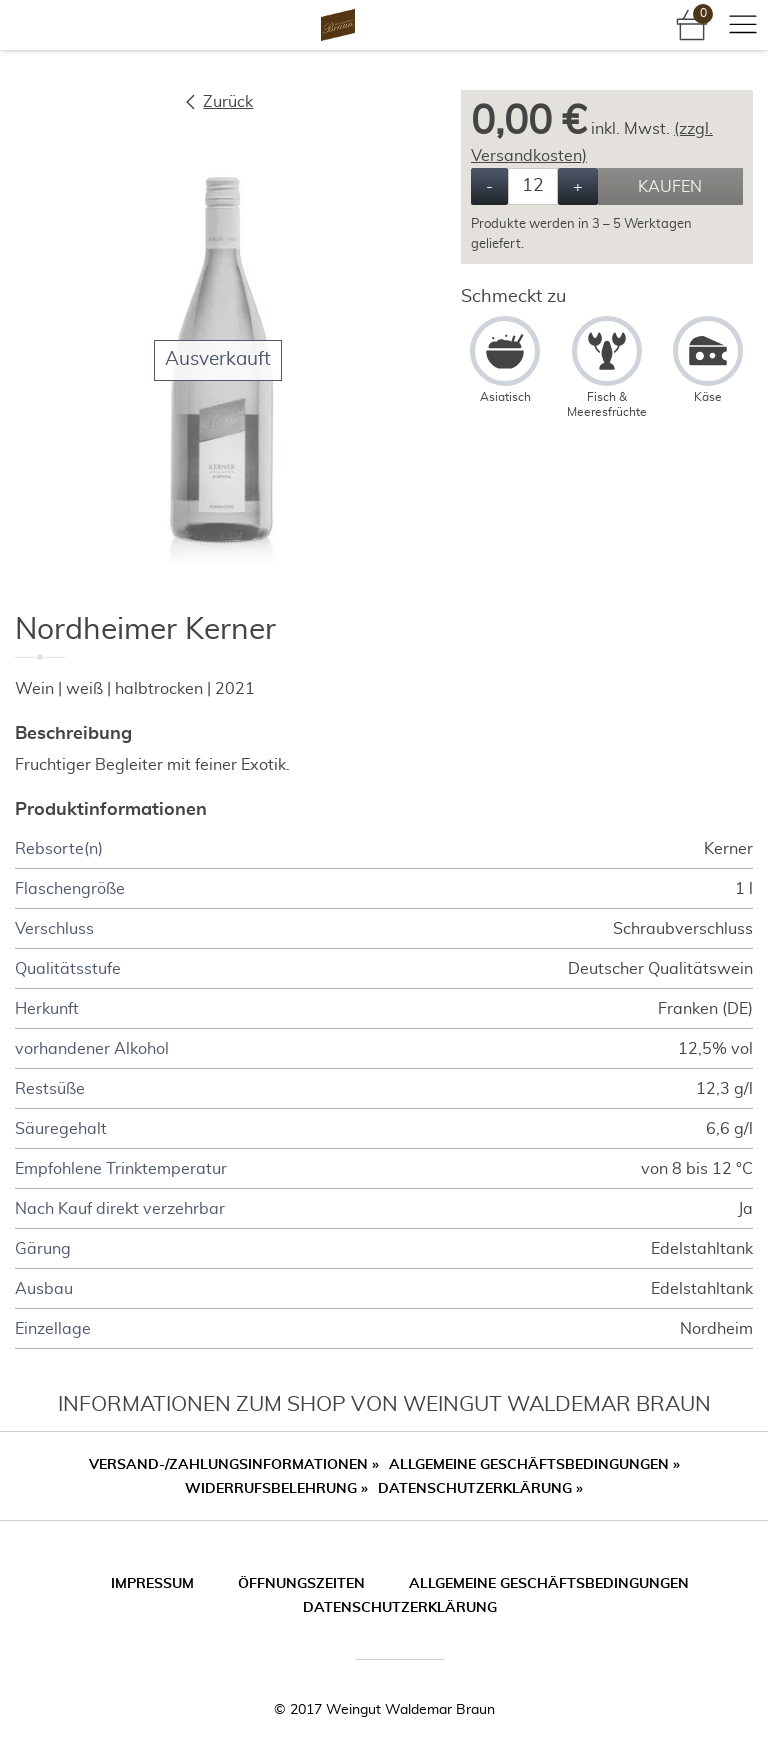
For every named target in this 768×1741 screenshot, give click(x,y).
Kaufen (670, 187)
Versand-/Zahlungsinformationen (234, 1465)
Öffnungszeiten (301, 1584)
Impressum (152, 1584)
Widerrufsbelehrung (276, 1489)
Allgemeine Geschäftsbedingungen (534, 1465)
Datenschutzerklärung (480, 1489)
